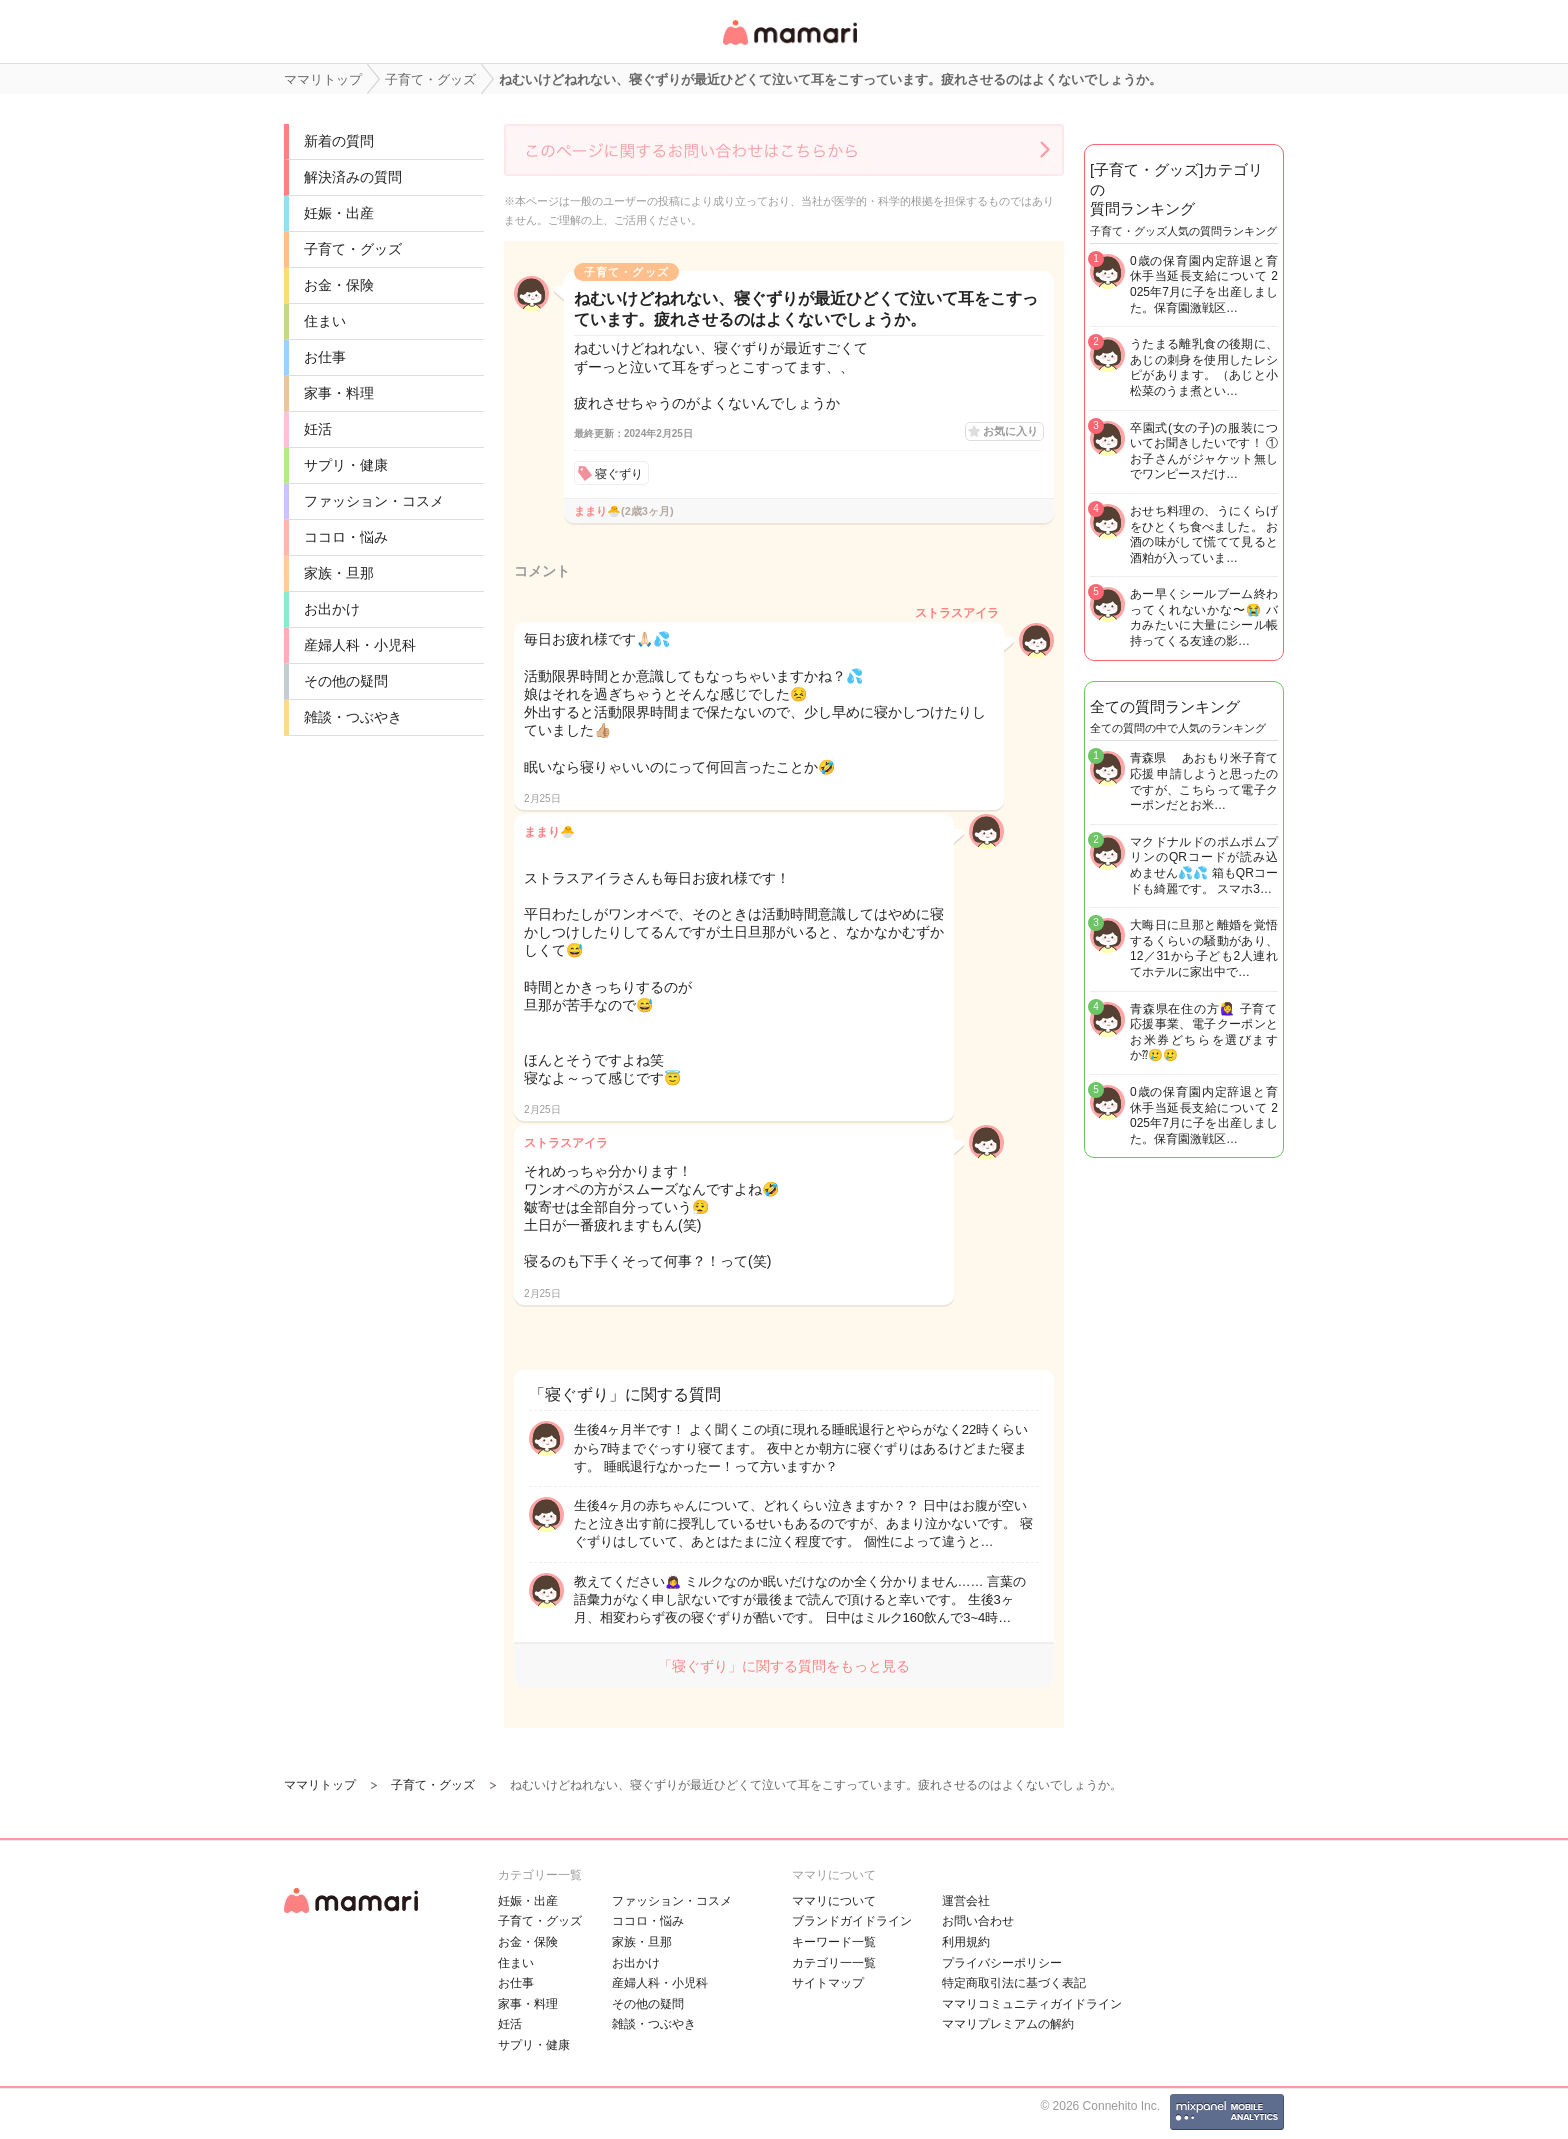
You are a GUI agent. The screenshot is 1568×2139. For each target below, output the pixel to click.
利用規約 (966, 1942)
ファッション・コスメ (374, 501)
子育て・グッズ (353, 249)
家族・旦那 (339, 573)
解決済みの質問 (353, 177)
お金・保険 (339, 285)
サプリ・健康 (346, 465)
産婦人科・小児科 (360, 645)
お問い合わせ (978, 1921)
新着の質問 (339, 141)
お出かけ (332, 609)
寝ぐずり (619, 474)
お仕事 (325, 357)
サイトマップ (828, 1983)
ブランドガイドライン (852, 1921)
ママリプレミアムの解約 (1008, 2024)
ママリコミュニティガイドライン (1032, 2004)
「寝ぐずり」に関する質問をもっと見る (784, 1666)
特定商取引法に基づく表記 (1014, 1983)
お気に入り (1010, 431)
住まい (325, 321)
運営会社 (966, 1901)
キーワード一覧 (834, 1942)
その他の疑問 (346, 681)
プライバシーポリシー (1002, 1963)
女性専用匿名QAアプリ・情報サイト (789, 46)
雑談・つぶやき (353, 717)
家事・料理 (339, 393)
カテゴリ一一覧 (834, 1963)
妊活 (318, 429)
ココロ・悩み (346, 537)
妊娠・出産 (339, 213)
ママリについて (834, 1901)
